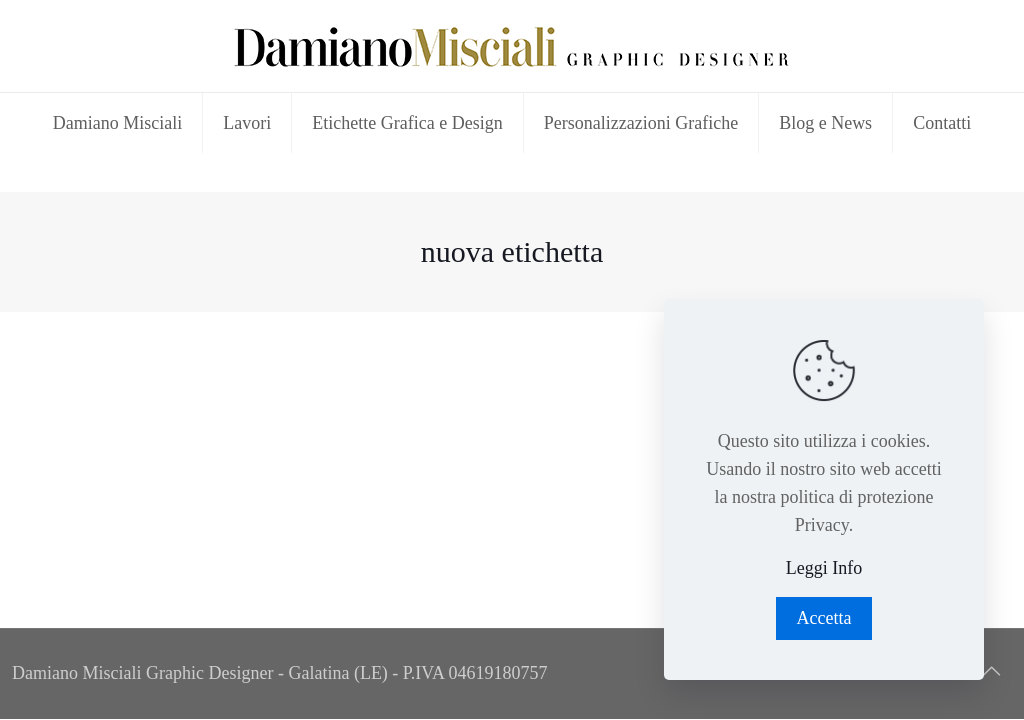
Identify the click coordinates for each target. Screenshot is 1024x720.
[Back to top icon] (991, 671)
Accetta (824, 618)
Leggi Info (824, 568)
